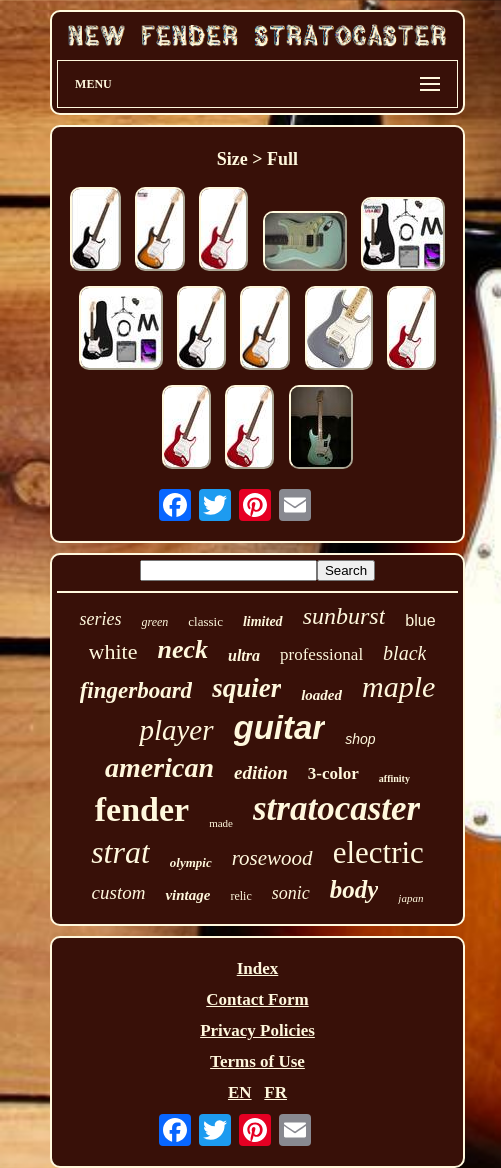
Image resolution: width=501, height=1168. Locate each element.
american (159, 767)
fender (142, 809)
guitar (280, 727)
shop (360, 739)
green (154, 622)
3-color (333, 773)
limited (263, 621)
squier (246, 688)
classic (205, 621)
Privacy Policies (257, 1030)
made (221, 823)
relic (240, 896)
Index (258, 968)
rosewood (272, 858)
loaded (321, 695)
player (176, 730)
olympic (191, 862)
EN (240, 1092)
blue (420, 620)
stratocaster (336, 808)
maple (398, 686)
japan (410, 898)
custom (119, 892)
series (100, 619)
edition (261, 772)
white (113, 651)
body (354, 889)
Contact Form (257, 999)
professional (321, 654)
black (404, 653)
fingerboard (136, 690)
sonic (291, 893)
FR (275, 1092)
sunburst (344, 616)
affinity (394, 778)
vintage (187, 895)
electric (378, 852)
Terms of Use (257, 1061)
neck (182, 649)
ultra (244, 655)
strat (120, 852)
